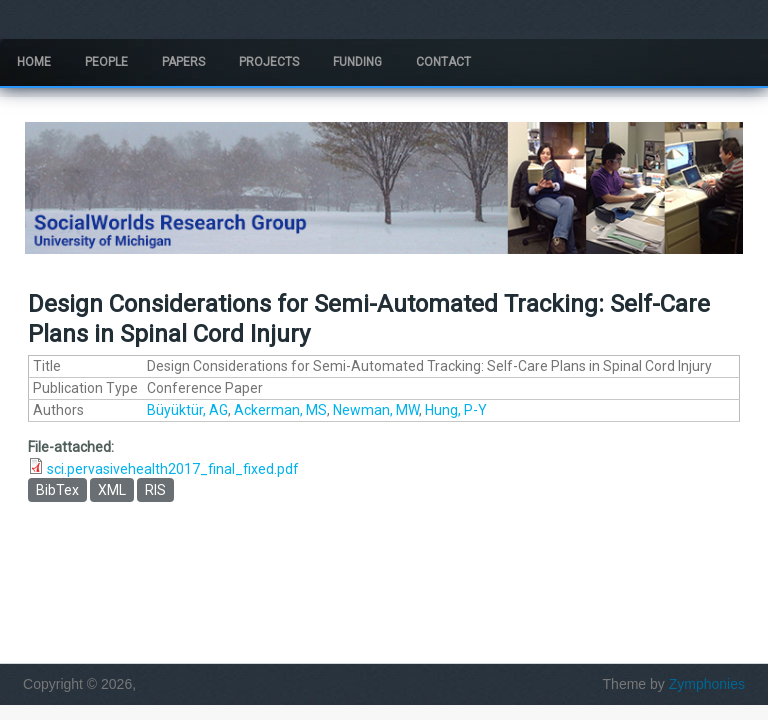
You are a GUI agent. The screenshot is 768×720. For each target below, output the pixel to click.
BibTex (57, 490)
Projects (269, 62)
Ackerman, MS (280, 410)
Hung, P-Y (456, 410)
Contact (443, 62)
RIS (155, 490)
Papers (183, 62)
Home (34, 62)
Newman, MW (376, 410)
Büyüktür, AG (187, 410)
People (106, 62)
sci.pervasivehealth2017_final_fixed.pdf (173, 469)
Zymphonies (707, 684)
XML (112, 490)
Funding (357, 62)
